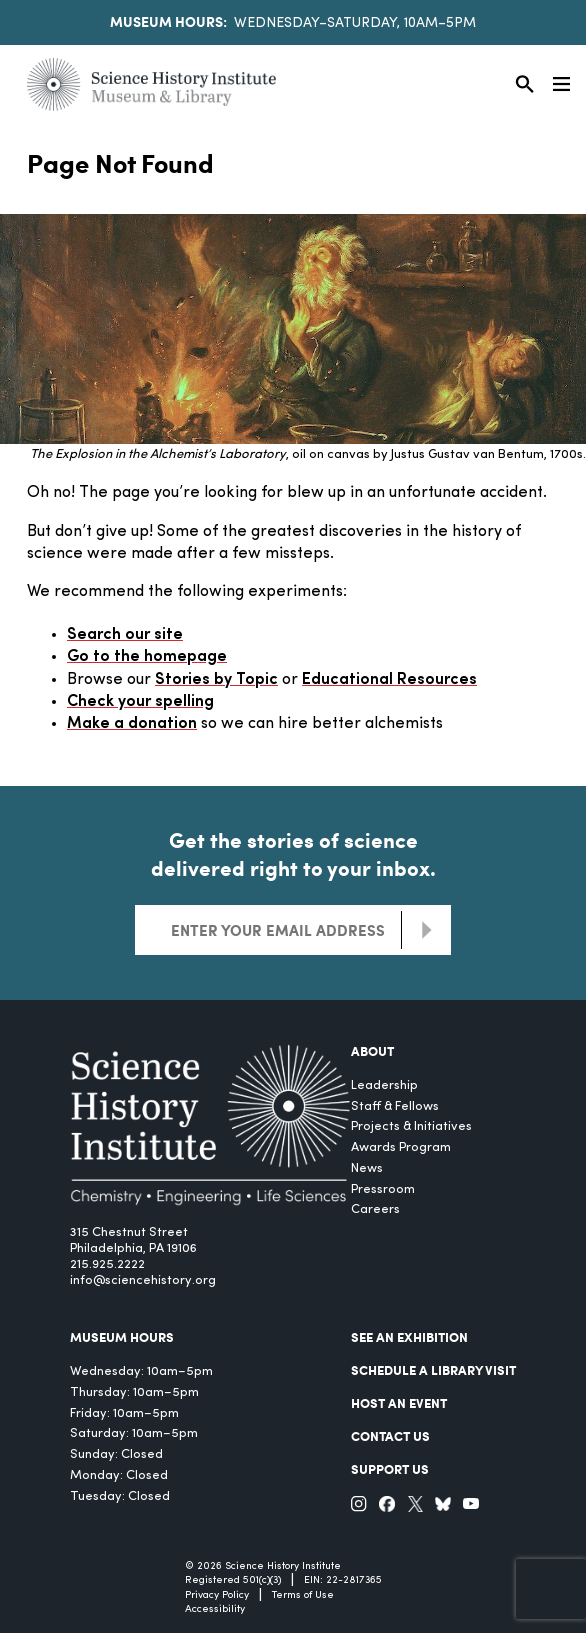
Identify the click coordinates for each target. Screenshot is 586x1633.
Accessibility (215, 1609)
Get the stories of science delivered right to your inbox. (293, 854)
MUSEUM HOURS (122, 1337)
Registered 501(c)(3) (233, 1580)
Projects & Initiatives (411, 1126)
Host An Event (399, 1403)
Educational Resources (389, 680)
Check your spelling (140, 702)
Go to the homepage (147, 657)
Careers (375, 1209)
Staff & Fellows (395, 1106)
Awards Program (401, 1147)
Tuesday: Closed (120, 1496)
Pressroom (383, 1189)
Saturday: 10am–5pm (134, 1433)
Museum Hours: (168, 21)
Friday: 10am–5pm (124, 1413)
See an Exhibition (409, 1337)
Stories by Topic (216, 680)
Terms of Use (303, 1595)
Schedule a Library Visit (433, 1370)
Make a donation (132, 724)
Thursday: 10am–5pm (134, 1392)
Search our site (125, 635)
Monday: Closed (119, 1475)
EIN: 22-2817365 (343, 1580)
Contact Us (390, 1436)
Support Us (390, 1469)
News (367, 1168)
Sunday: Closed (116, 1454)
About (372, 1051)
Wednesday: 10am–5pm (141, 1371)
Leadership (384, 1085)
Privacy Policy (217, 1595)
